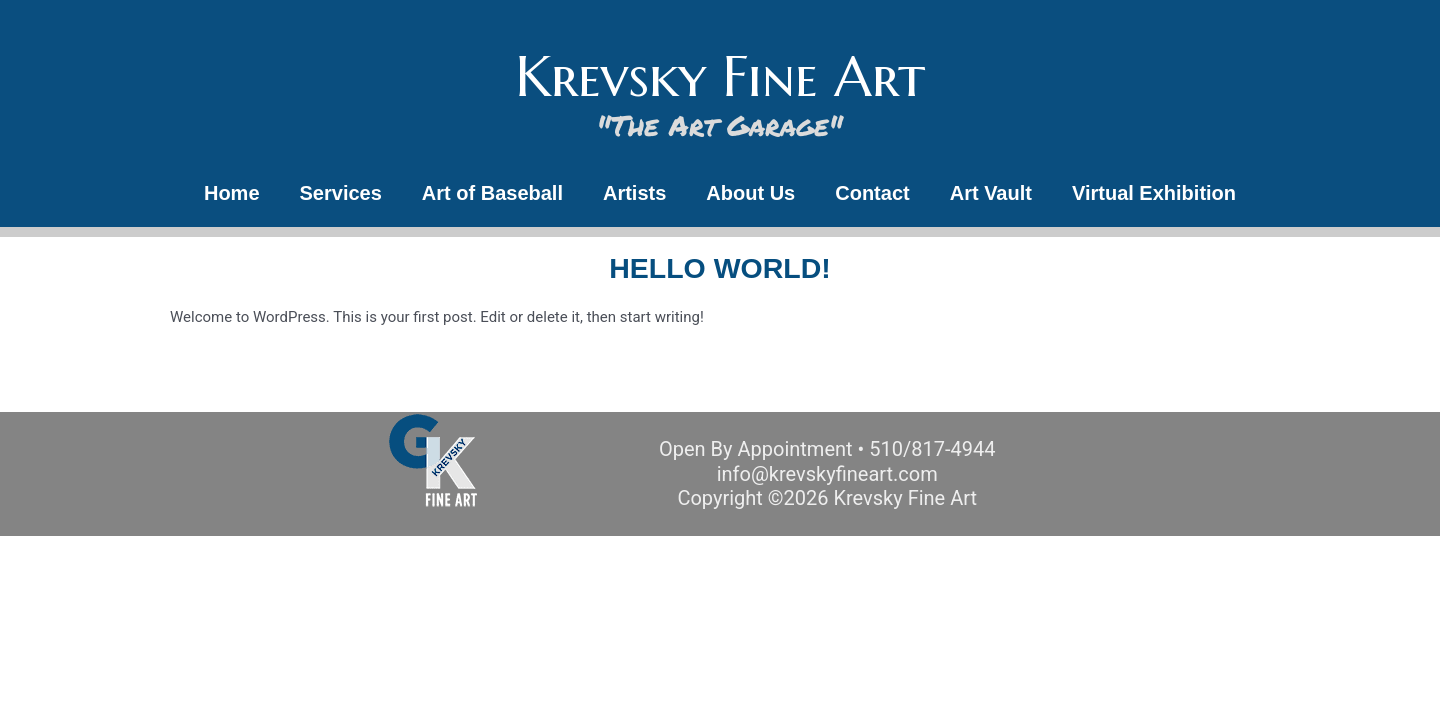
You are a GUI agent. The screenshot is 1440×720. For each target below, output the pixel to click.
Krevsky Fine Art (720, 76)
